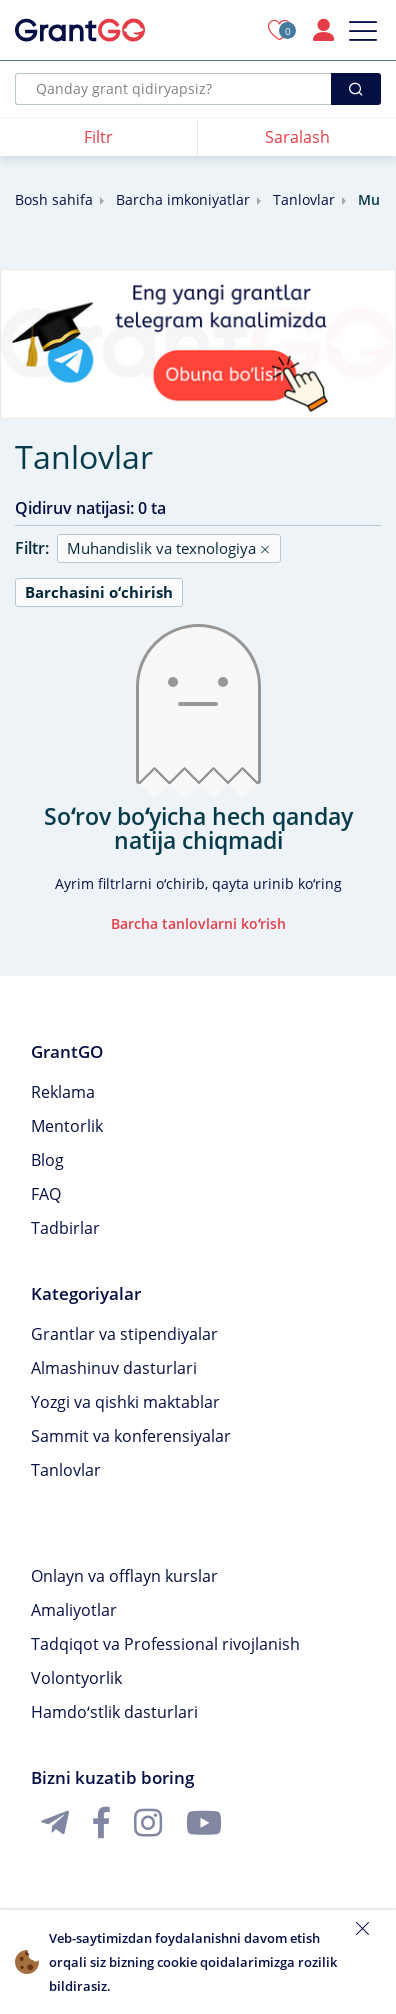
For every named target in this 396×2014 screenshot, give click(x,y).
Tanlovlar (304, 199)
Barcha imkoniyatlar (183, 199)
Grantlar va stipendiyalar (124, 1334)
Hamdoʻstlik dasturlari (114, 1712)
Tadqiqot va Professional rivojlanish (165, 1644)
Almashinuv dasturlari (114, 1368)
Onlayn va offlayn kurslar (124, 1576)
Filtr (98, 137)
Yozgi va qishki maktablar (125, 1402)
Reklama (63, 1092)
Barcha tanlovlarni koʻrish (198, 923)
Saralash (297, 137)
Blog (47, 1160)
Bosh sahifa (54, 199)
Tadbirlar (65, 1228)
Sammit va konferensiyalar (131, 1436)
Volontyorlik (76, 1678)
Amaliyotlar (74, 1610)
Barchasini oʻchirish (99, 592)
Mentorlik (67, 1126)
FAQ (46, 1194)
